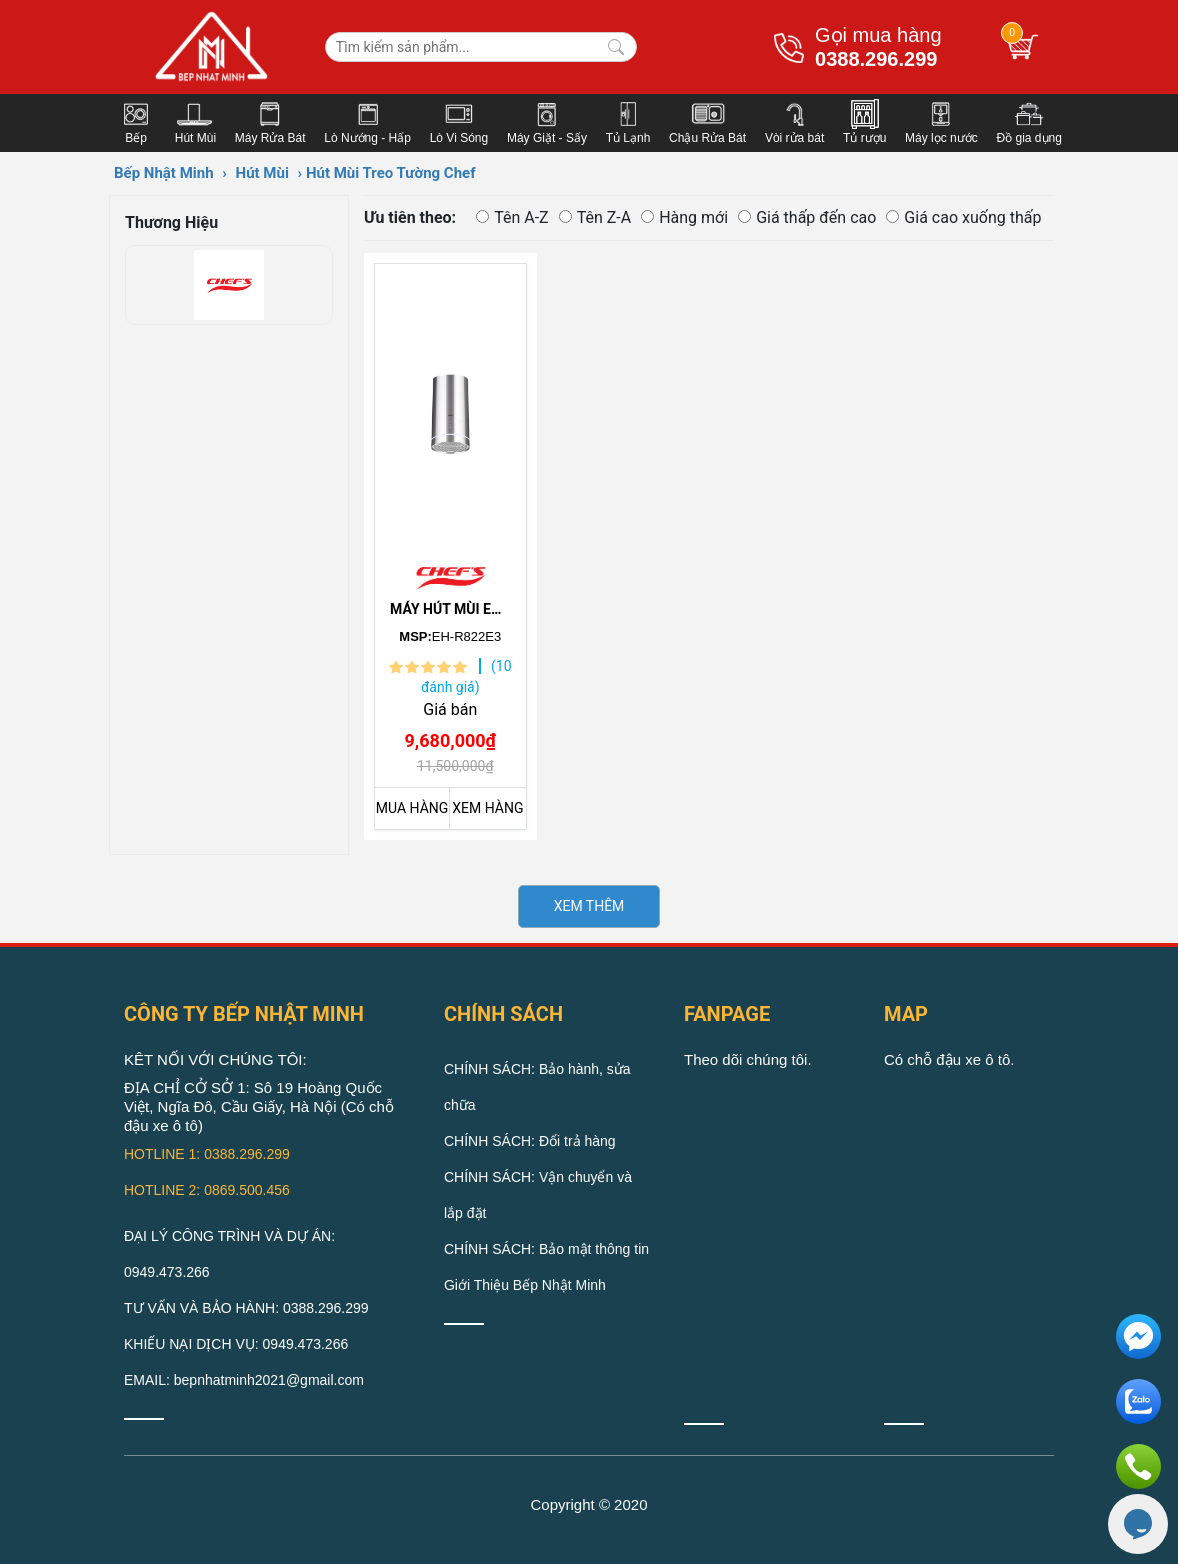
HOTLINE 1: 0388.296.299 (207, 1154)
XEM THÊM (589, 906)
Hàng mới (684, 217)
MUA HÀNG (412, 808)
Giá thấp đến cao (807, 217)
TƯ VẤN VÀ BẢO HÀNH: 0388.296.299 (246, 1308)
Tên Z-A (595, 217)
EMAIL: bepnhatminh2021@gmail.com (244, 1380)
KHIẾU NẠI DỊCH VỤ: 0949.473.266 (236, 1344)
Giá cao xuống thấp (963, 217)
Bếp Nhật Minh (164, 173)
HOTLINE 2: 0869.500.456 (207, 1190)
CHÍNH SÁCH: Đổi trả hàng (530, 1141)
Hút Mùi (262, 173)
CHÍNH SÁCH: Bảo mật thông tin (546, 1249)
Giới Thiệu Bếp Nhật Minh (525, 1285)
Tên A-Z (512, 217)
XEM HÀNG (487, 808)
